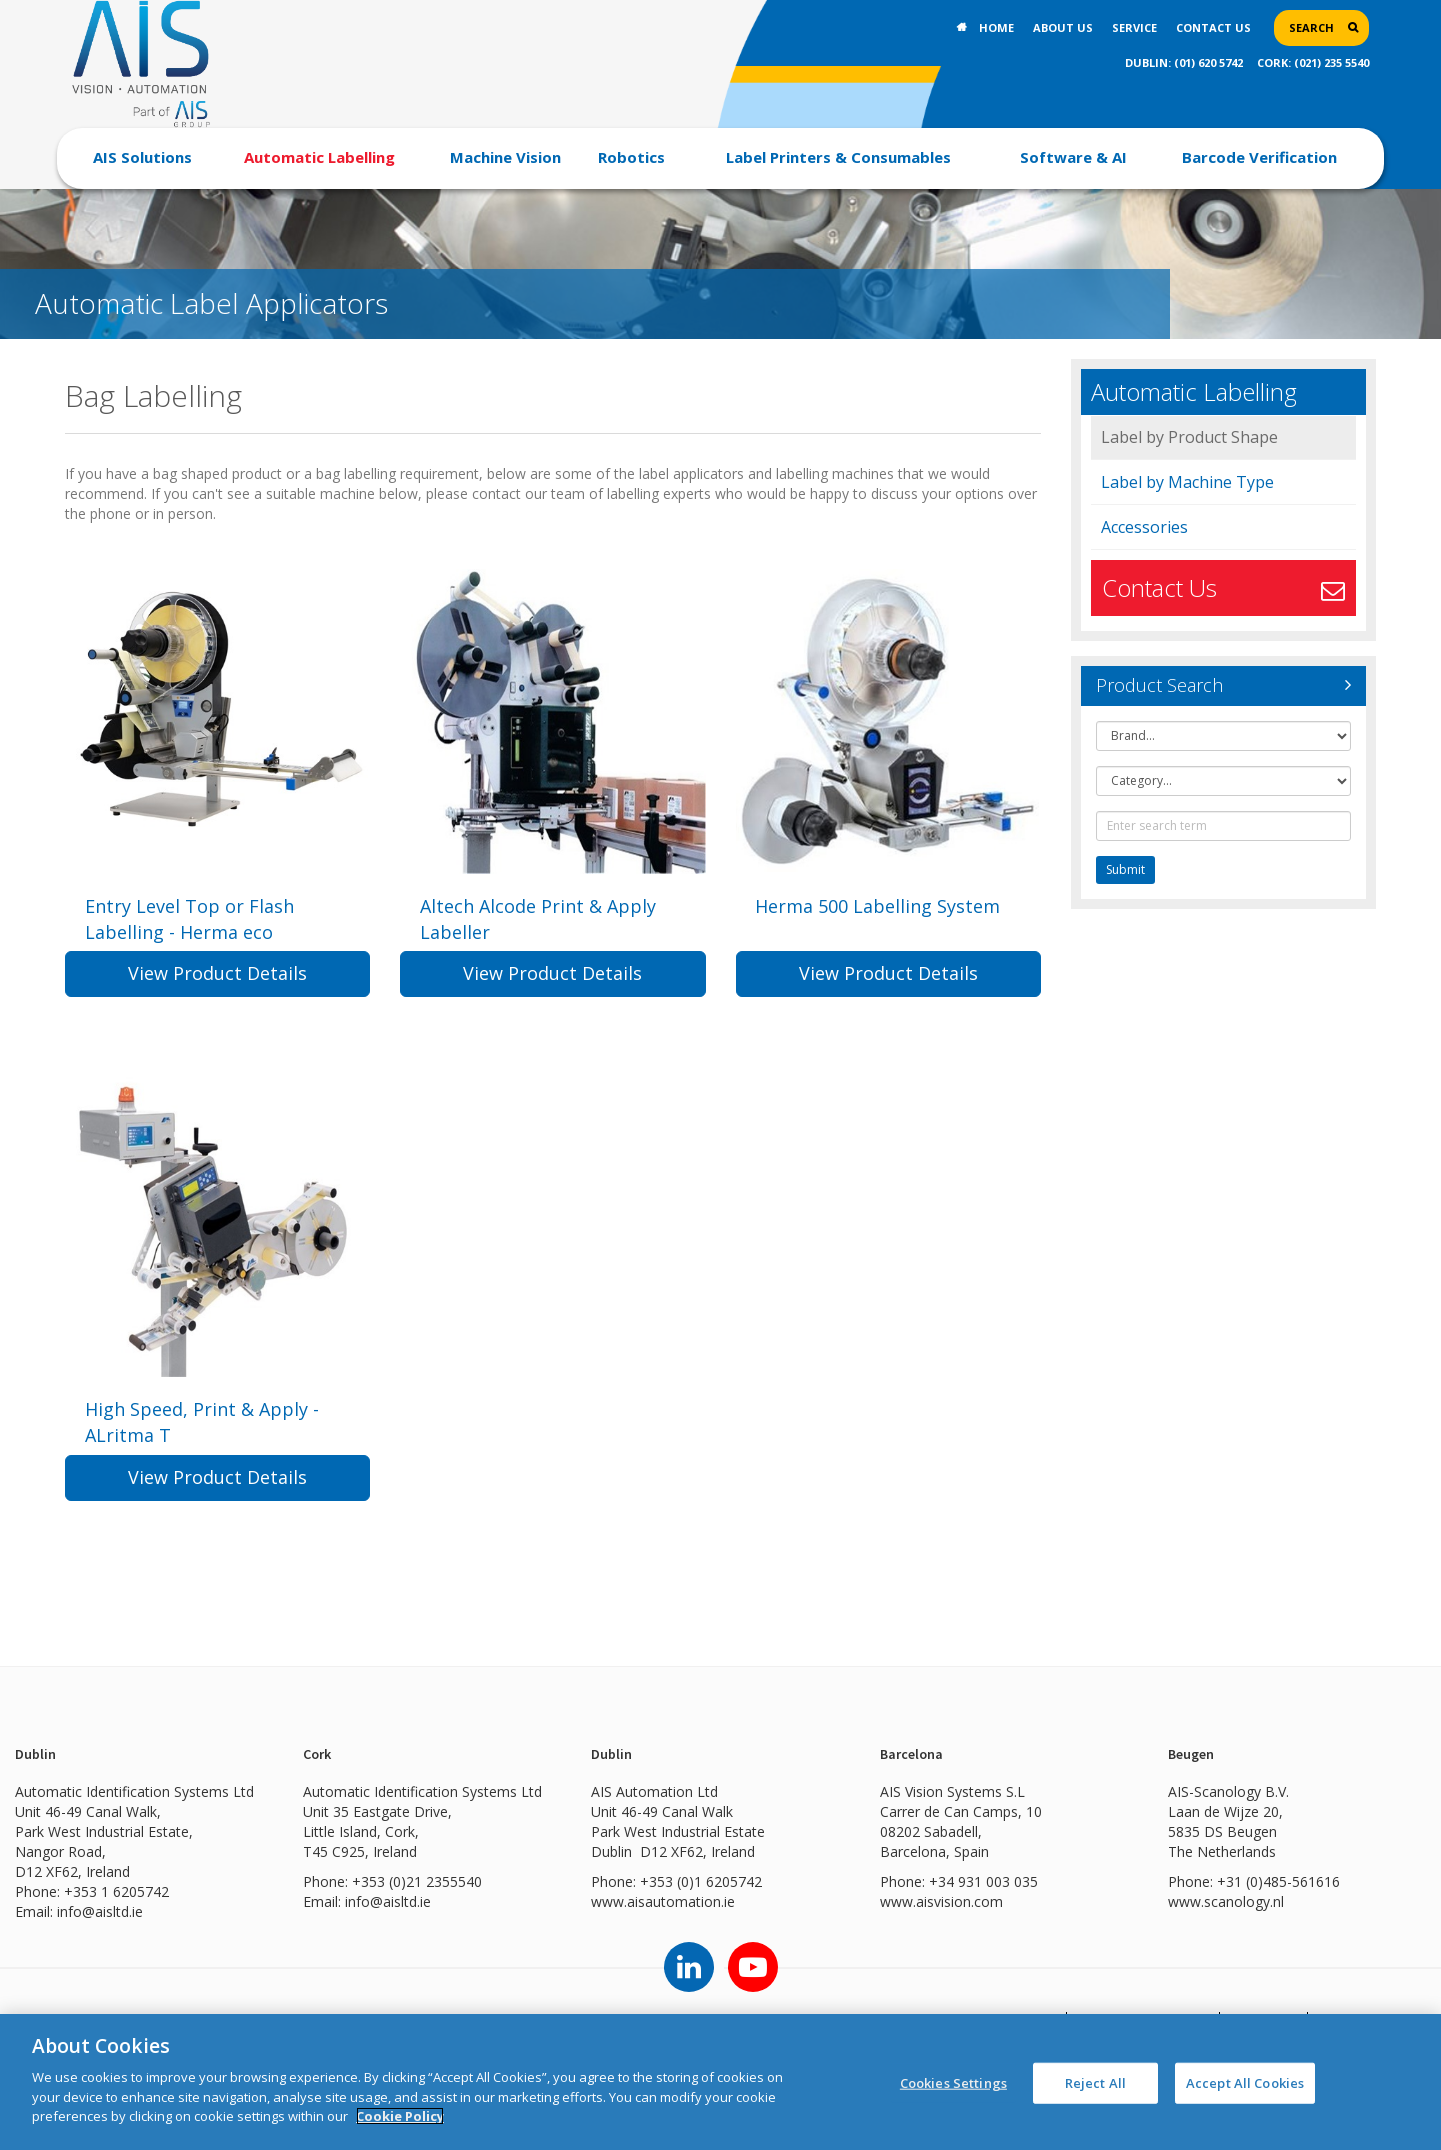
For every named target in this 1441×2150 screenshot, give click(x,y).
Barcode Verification (1259, 157)
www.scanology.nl (1226, 1929)
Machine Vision (505, 157)
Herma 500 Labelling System (878, 906)
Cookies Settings (953, 2082)
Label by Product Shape (1189, 437)
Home (996, 27)
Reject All (1095, 2082)
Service (1134, 27)
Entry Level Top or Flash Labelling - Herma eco (189, 919)
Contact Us (1213, 27)
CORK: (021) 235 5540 (1313, 62)
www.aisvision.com (941, 1929)
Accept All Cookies (1245, 2082)
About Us (1063, 27)
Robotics (631, 157)
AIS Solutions (142, 157)
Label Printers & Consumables (838, 157)
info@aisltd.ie (100, 1939)
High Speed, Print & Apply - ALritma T (202, 1437)
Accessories (1144, 527)
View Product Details (217, 987)
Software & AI (1073, 157)
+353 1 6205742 (116, 1919)
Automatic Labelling (319, 157)
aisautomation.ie (681, 1929)
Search (1311, 27)
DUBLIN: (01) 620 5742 (1184, 62)
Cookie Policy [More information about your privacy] (400, 2116)
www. (609, 1929)
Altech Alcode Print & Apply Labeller (538, 919)
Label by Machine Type (1187, 482)
